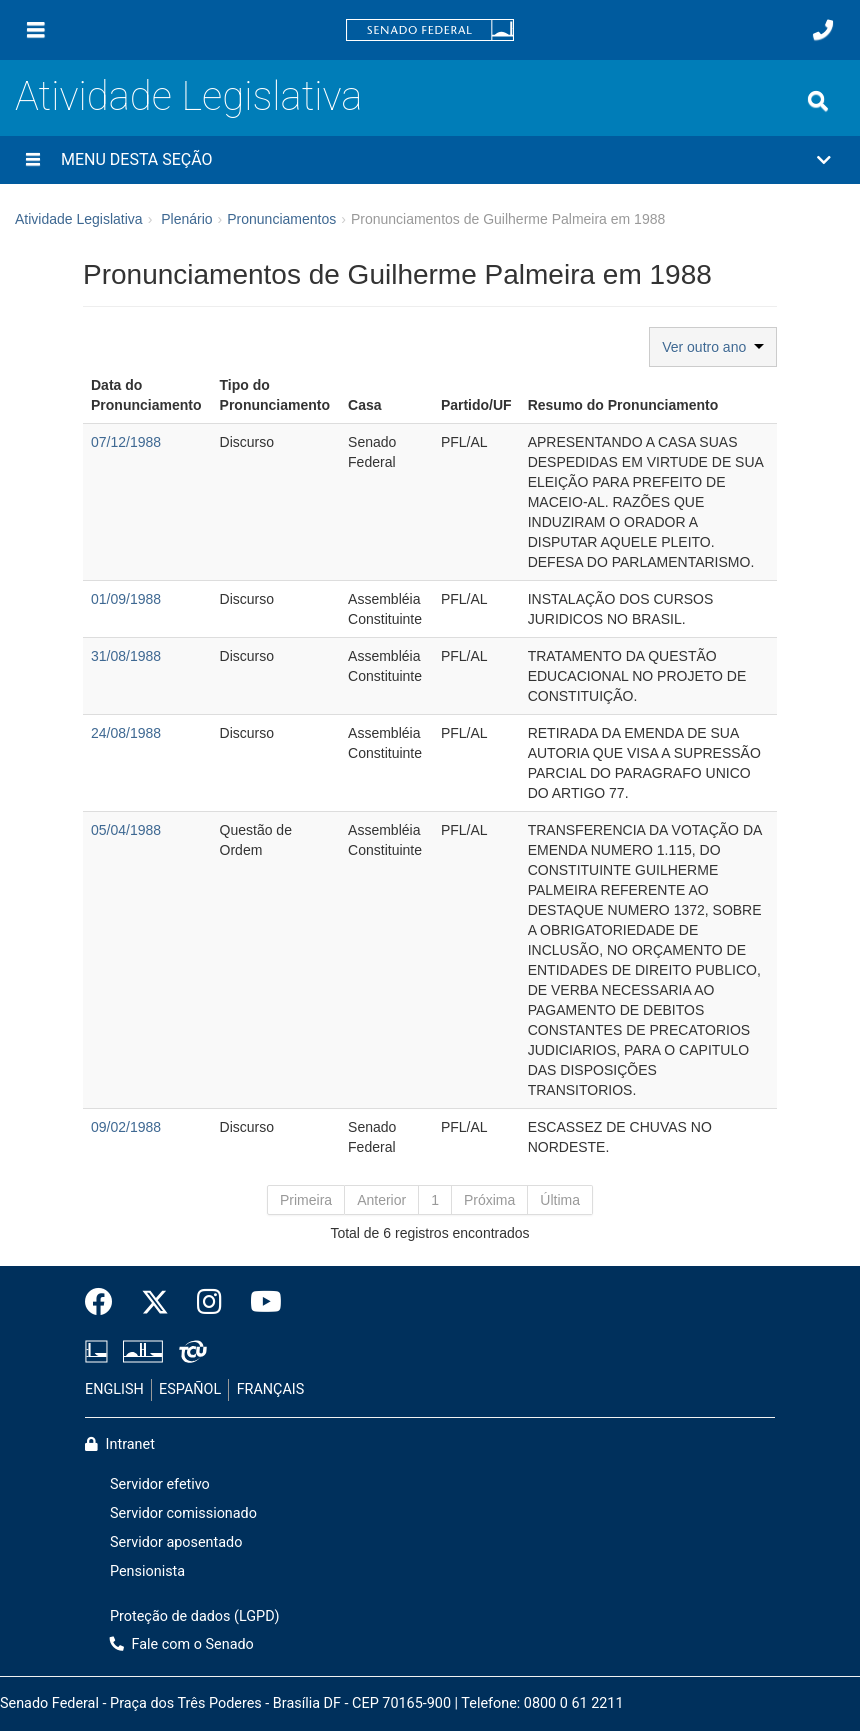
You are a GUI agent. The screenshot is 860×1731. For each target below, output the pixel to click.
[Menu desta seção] (33, 160)
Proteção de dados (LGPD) (195, 1616)
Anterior (381, 1200)
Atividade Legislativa (188, 96)
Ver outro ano (713, 347)
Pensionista (147, 1571)
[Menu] (36, 30)
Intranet (120, 1444)
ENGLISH (114, 1389)
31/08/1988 (126, 656)
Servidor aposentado (176, 1542)
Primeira (306, 1200)
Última (560, 1200)
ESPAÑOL (190, 1389)
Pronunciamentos (281, 219)
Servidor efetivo (160, 1484)
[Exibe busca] (818, 101)
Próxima (489, 1200)
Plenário (186, 219)
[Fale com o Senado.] (823, 30)
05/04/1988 (126, 830)
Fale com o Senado (182, 1644)
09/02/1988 (126, 1127)
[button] (430, 160)
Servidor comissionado (183, 1513)
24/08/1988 (126, 733)
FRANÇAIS (271, 1389)
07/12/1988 (126, 442)
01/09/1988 (126, 599)
